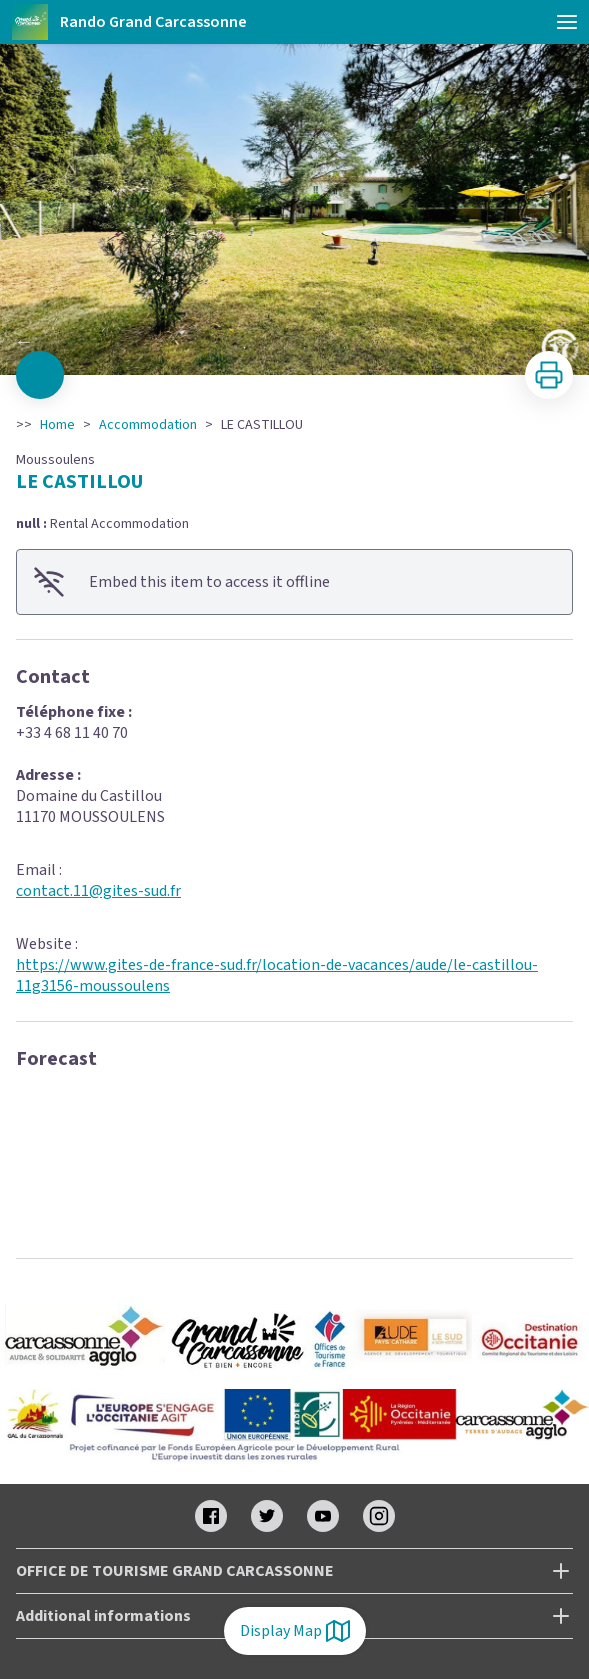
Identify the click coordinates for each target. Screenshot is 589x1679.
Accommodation (148, 425)
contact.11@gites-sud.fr (98, 891)
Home (57, 425)
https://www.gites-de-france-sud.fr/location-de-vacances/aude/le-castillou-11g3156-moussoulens (277, 975)
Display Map (295, 1631)
